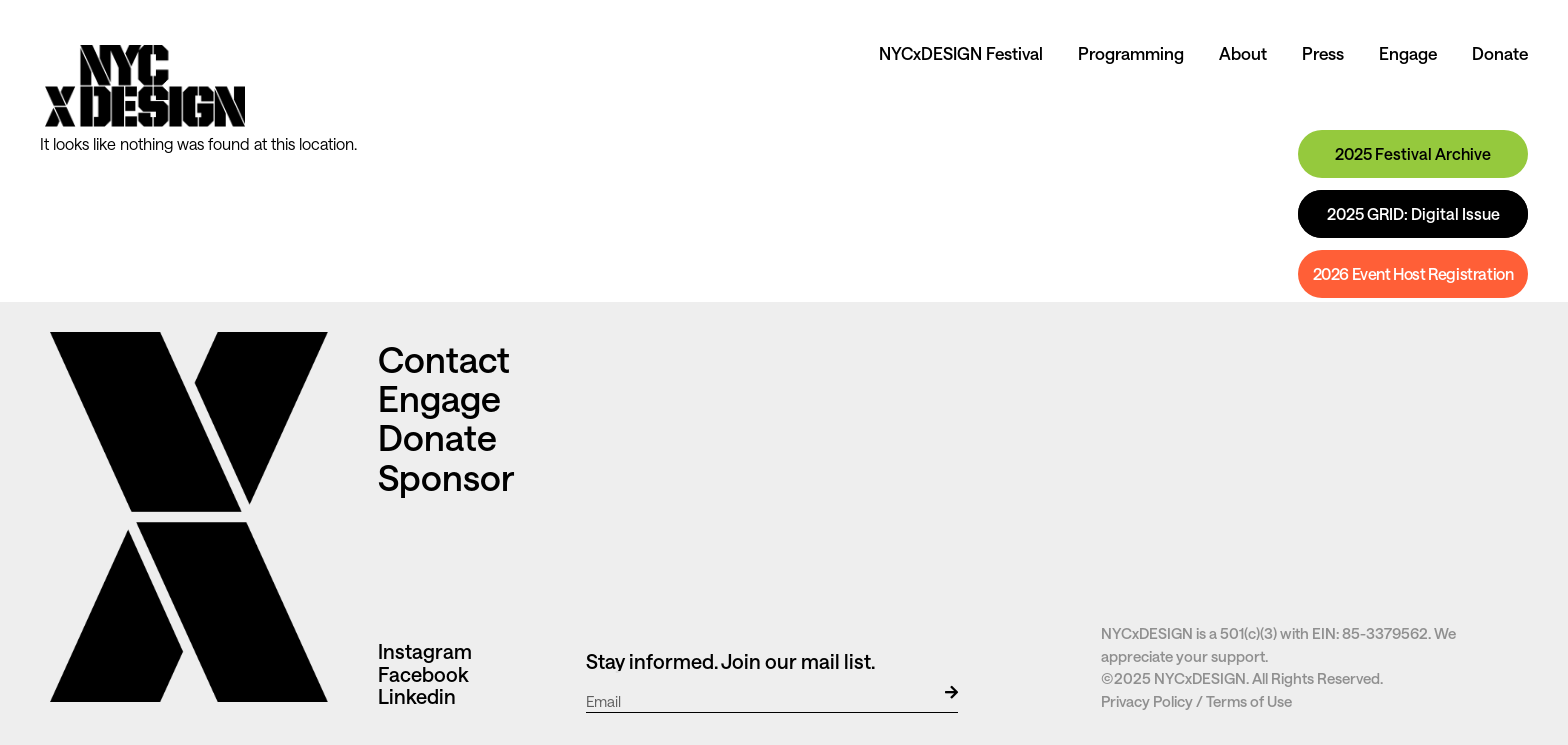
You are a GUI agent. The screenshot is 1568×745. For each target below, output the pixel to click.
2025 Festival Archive (1413, 153)
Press (1323, 53)
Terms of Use (1249, 701)
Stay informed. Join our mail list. (730, 661)
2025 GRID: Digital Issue (1413, 213)
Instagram (425, 651)
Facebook (423, 674)
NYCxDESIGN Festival (961, 53)
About (1243, 53)
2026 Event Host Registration (1413, 273)
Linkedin (417, 696)
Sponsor (446, 477)
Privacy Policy (1147, 701)
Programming (1131, 53)
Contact (447, 359)
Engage (1408, 53)
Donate (1500, 53)
